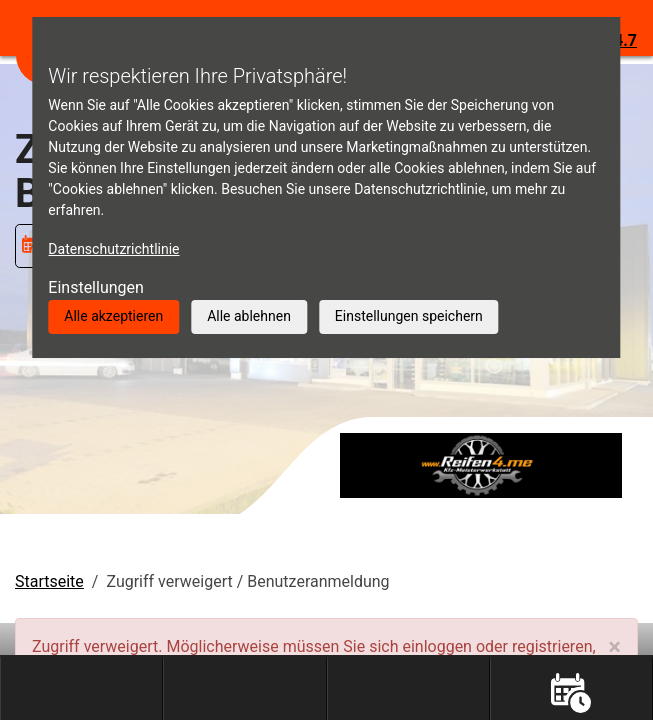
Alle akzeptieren (113, 316)
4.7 (625, 40)
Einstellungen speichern (409, 316)
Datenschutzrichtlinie (113, 249)
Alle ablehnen (249, 316)
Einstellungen (96, 287)
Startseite (49, 581)
